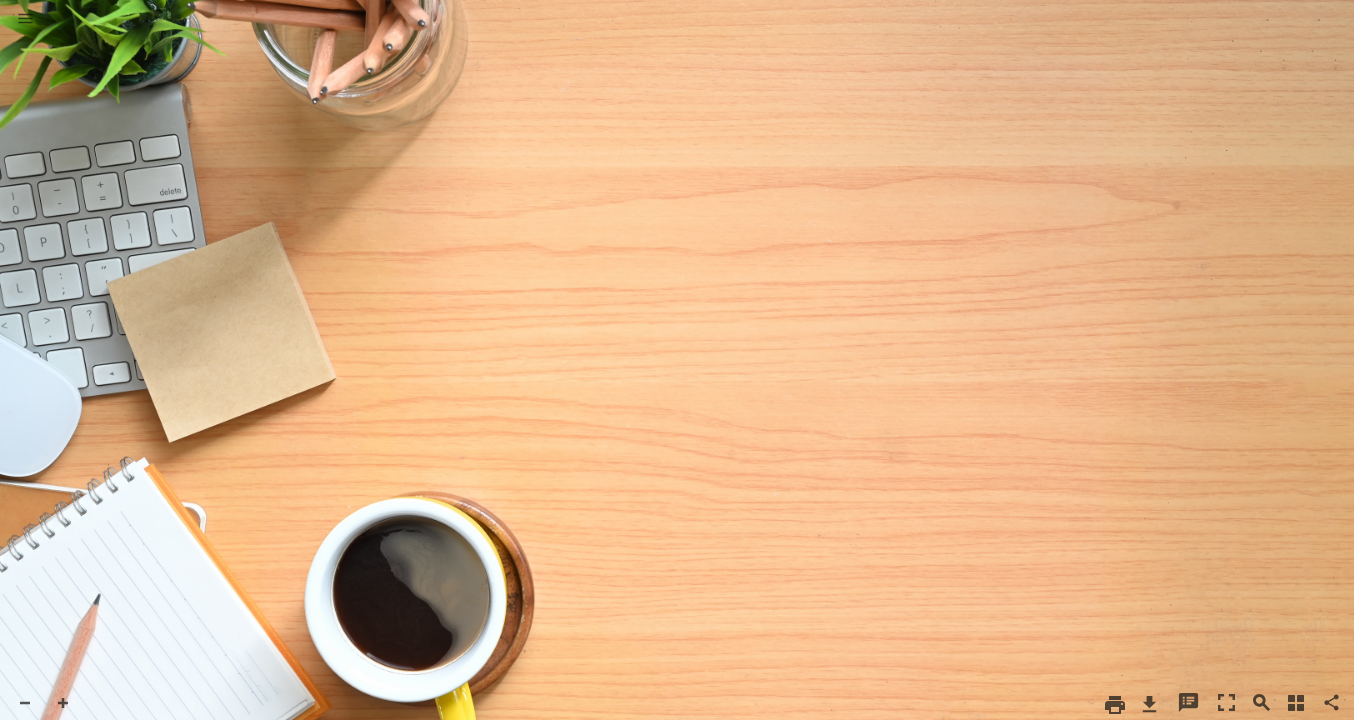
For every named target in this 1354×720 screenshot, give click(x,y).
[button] (25, 20)
